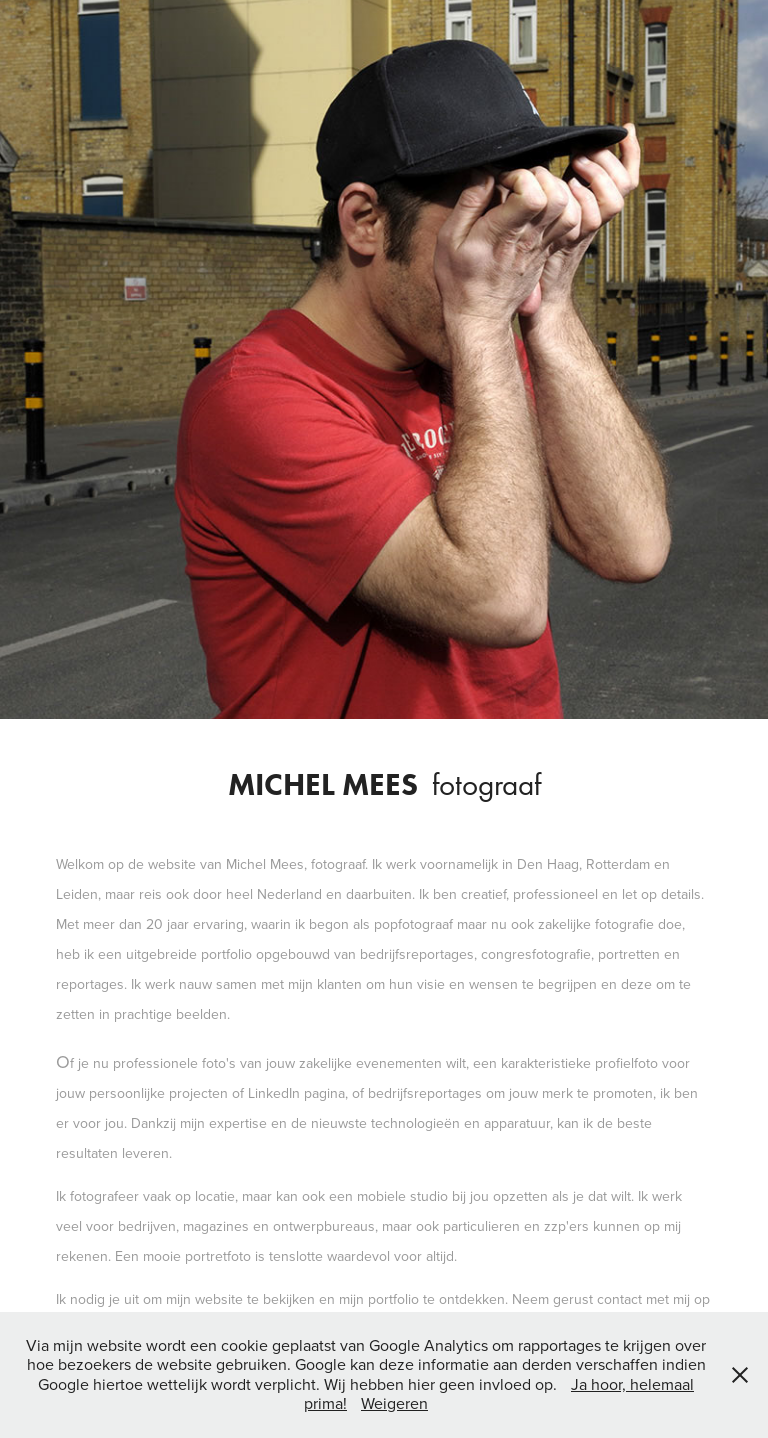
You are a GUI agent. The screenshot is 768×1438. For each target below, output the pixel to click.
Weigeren (394, 1403)
